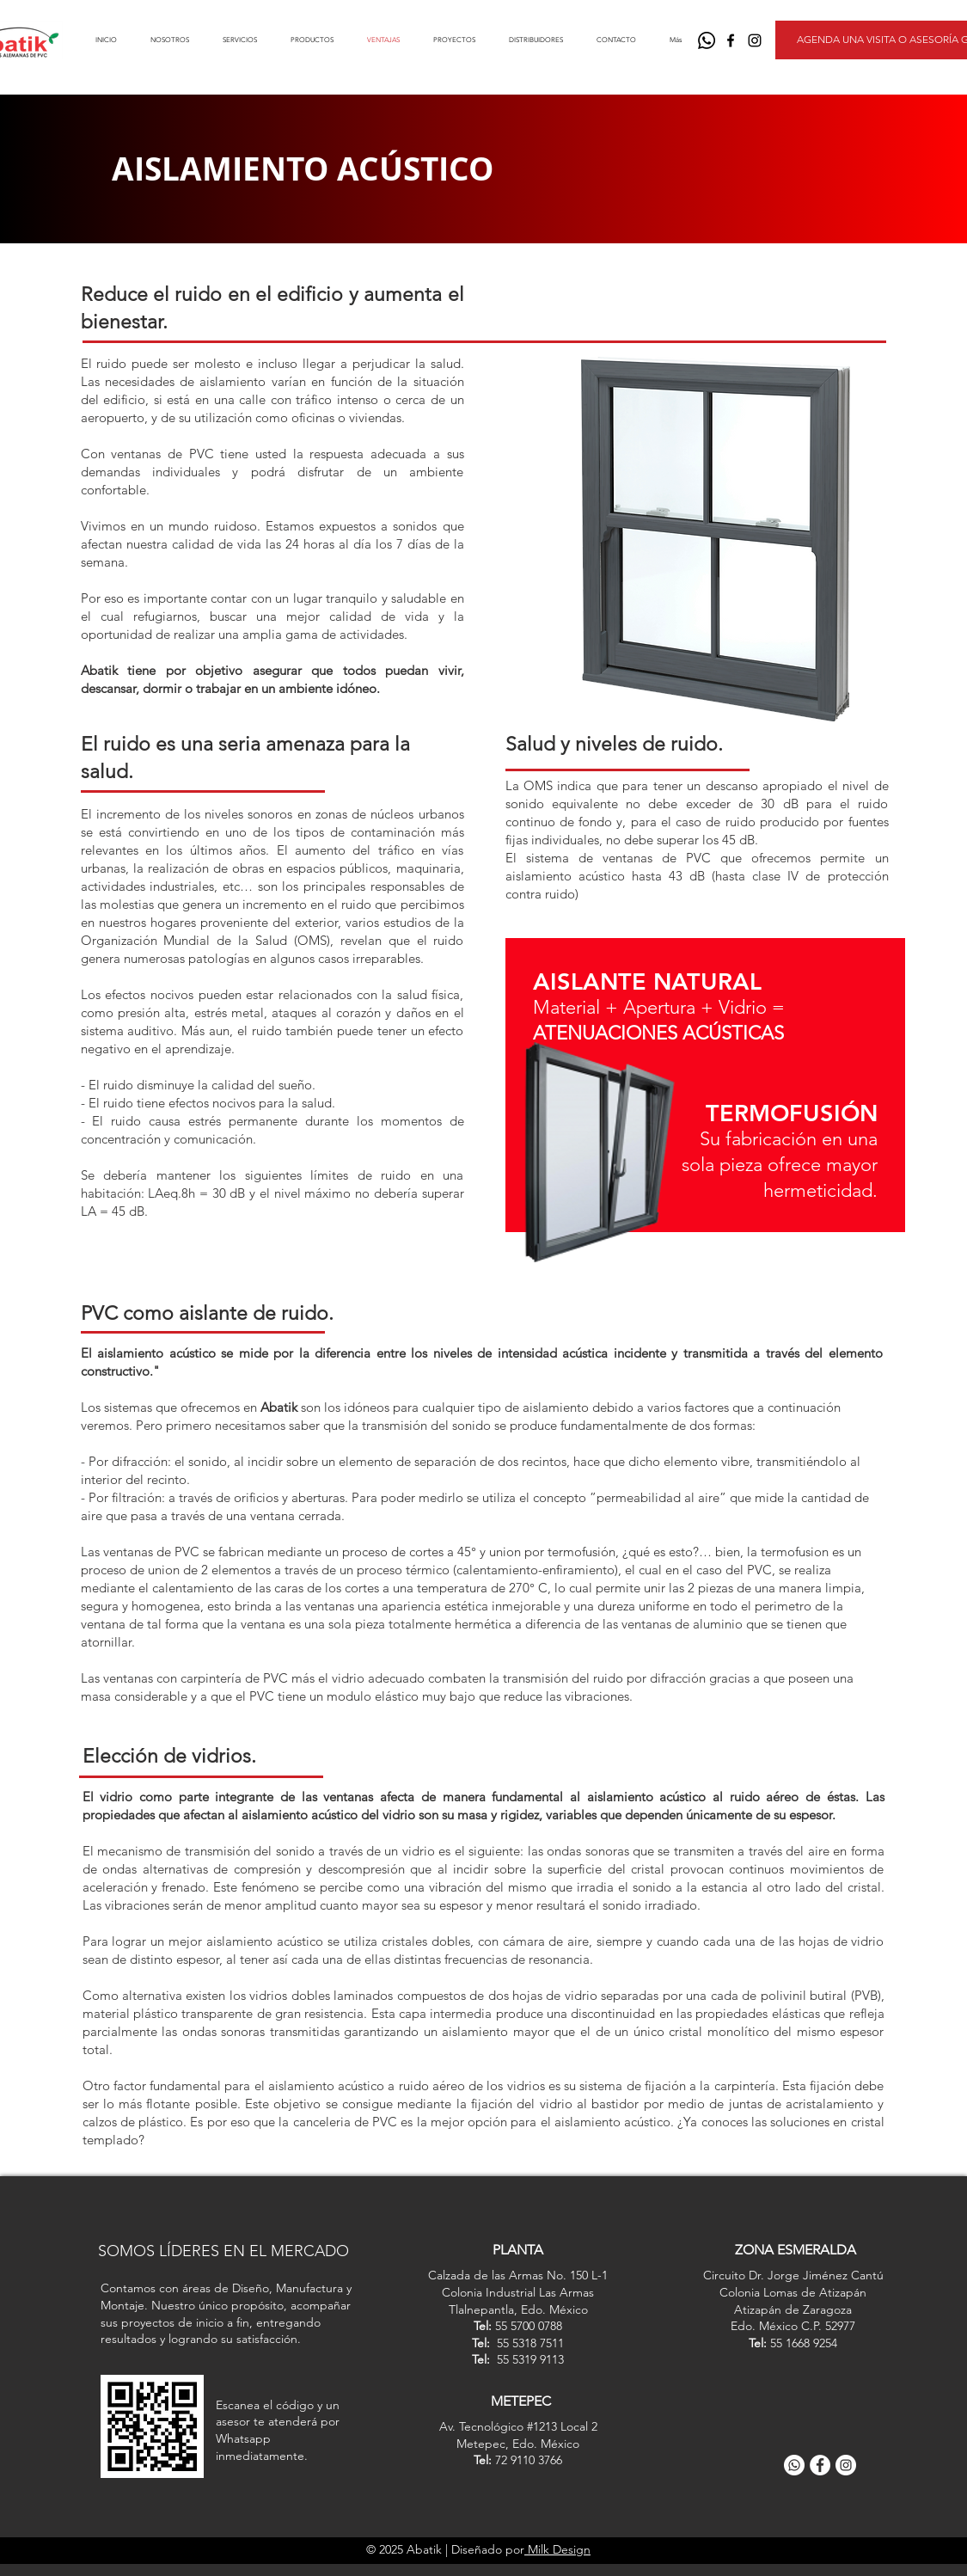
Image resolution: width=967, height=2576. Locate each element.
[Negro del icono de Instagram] (754, 40)
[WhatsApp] (706, 40)
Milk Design (557, 2549)
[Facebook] (820, 2465)
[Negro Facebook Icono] (730, 40)
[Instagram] (845, 2465)
